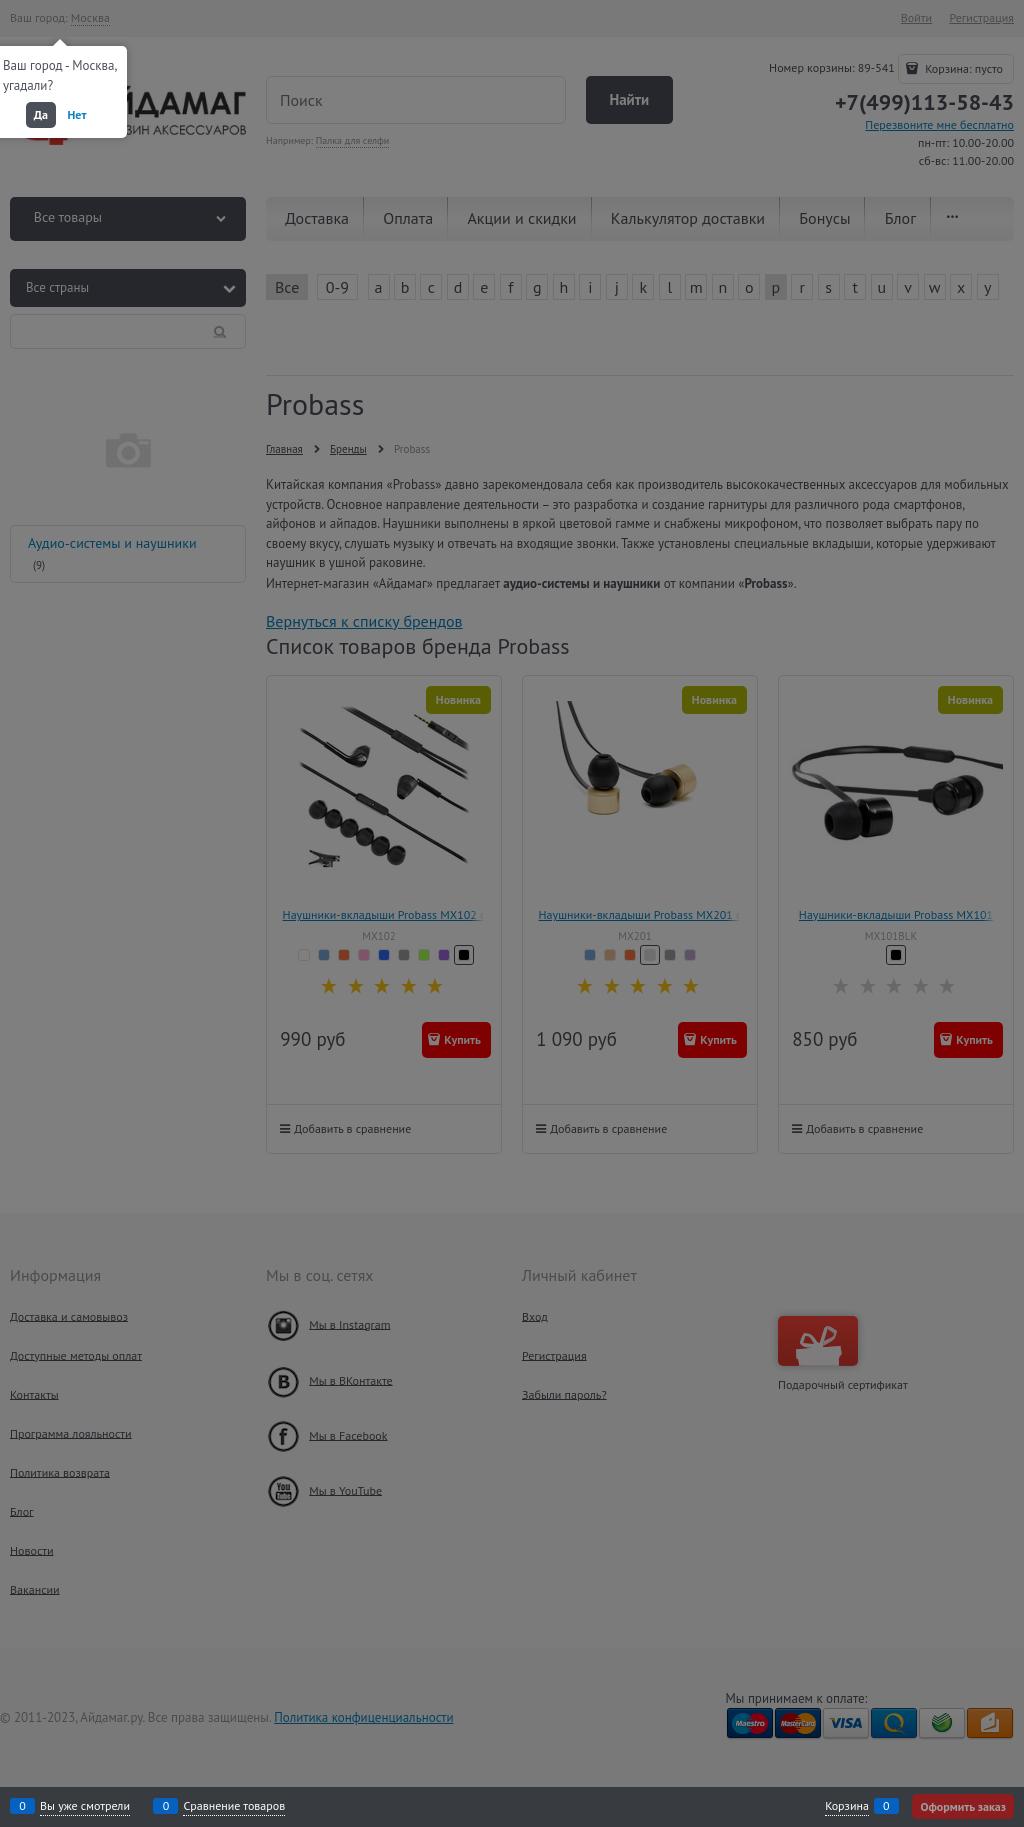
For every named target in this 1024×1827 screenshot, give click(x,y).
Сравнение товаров (234, 1806)
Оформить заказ (963, 1806)
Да (41, 114)
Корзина (847, 1806)
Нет (77, 114)
